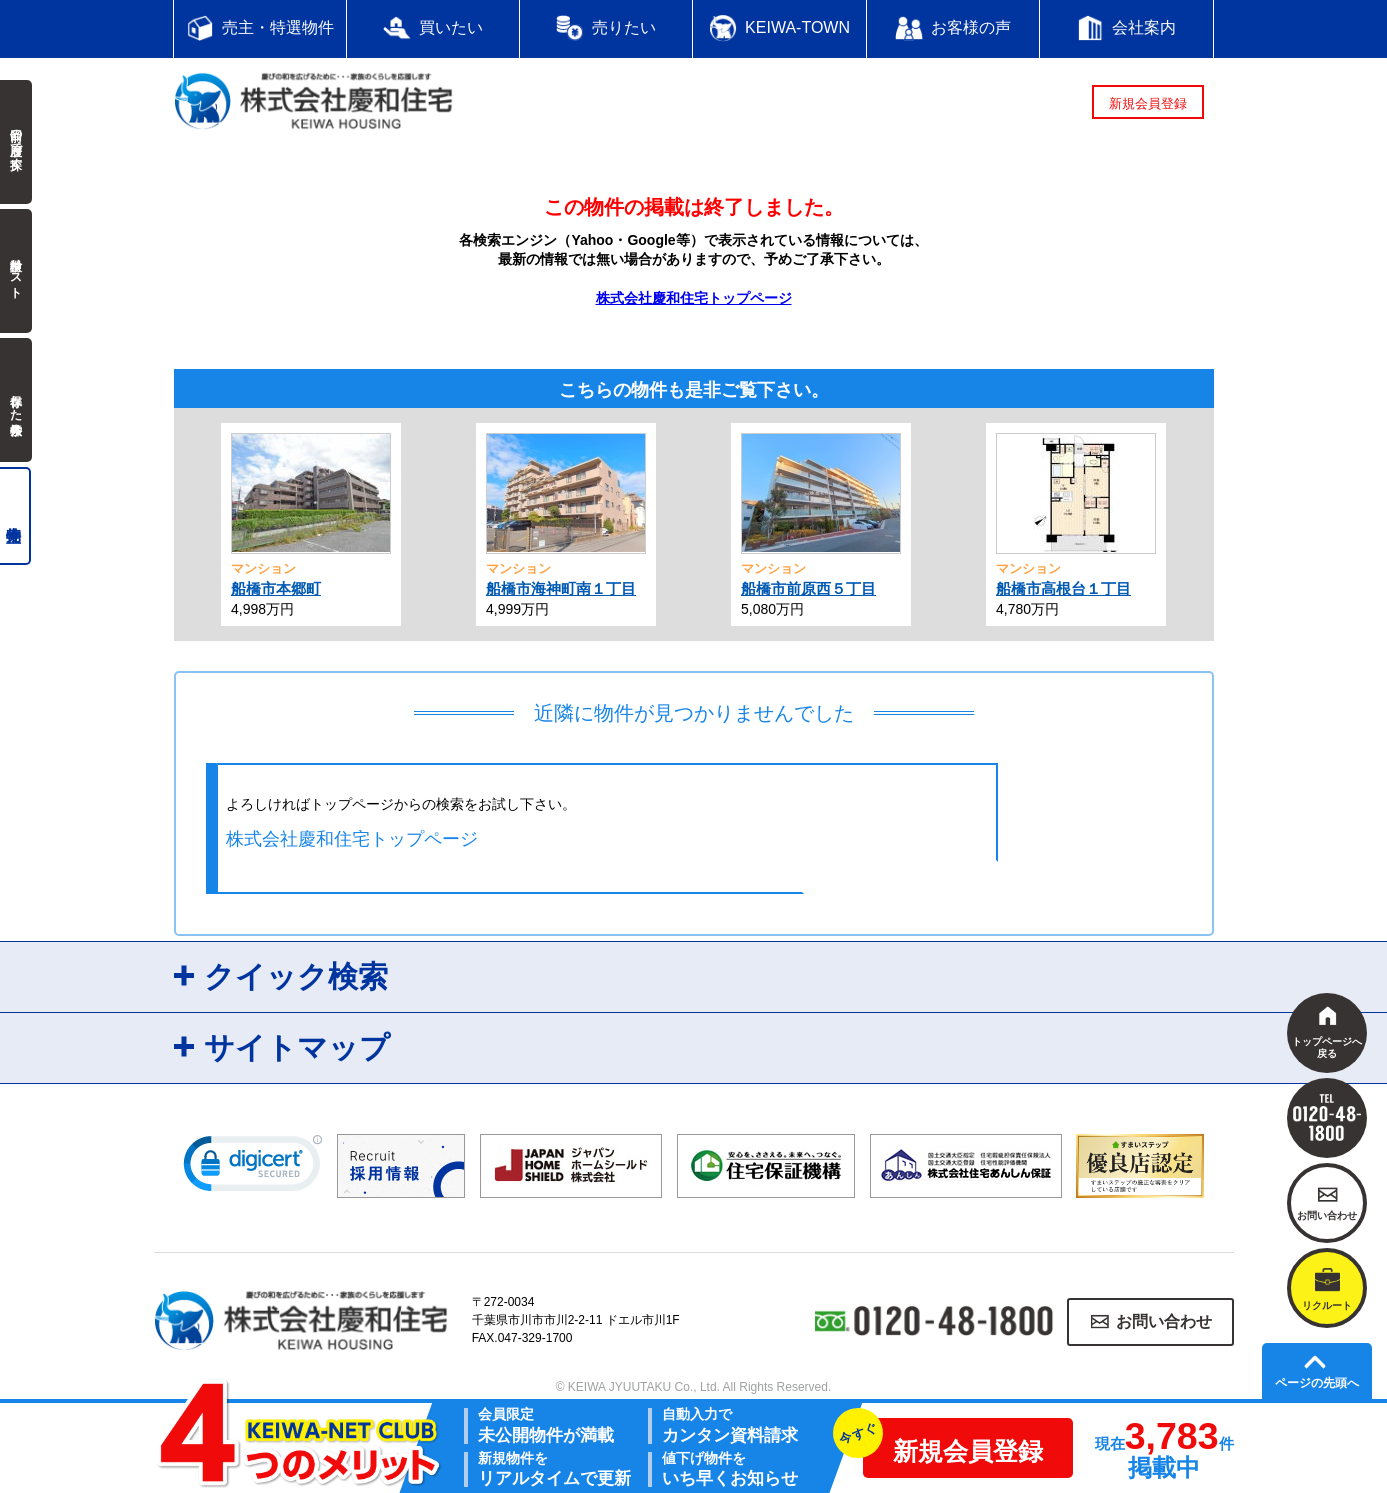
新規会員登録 (1148, 103)
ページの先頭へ (1317, 1383)
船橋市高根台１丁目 (1063, 588)
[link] (253, 1168)
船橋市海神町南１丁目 (561, 588)
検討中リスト (16, 271)
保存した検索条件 (16, 400)
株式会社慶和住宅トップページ (694, 298)
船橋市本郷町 (276, 588)
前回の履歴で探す (16, 142)
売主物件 (15, 516)
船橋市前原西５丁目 (808, 588)
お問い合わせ (1164, 1321)
